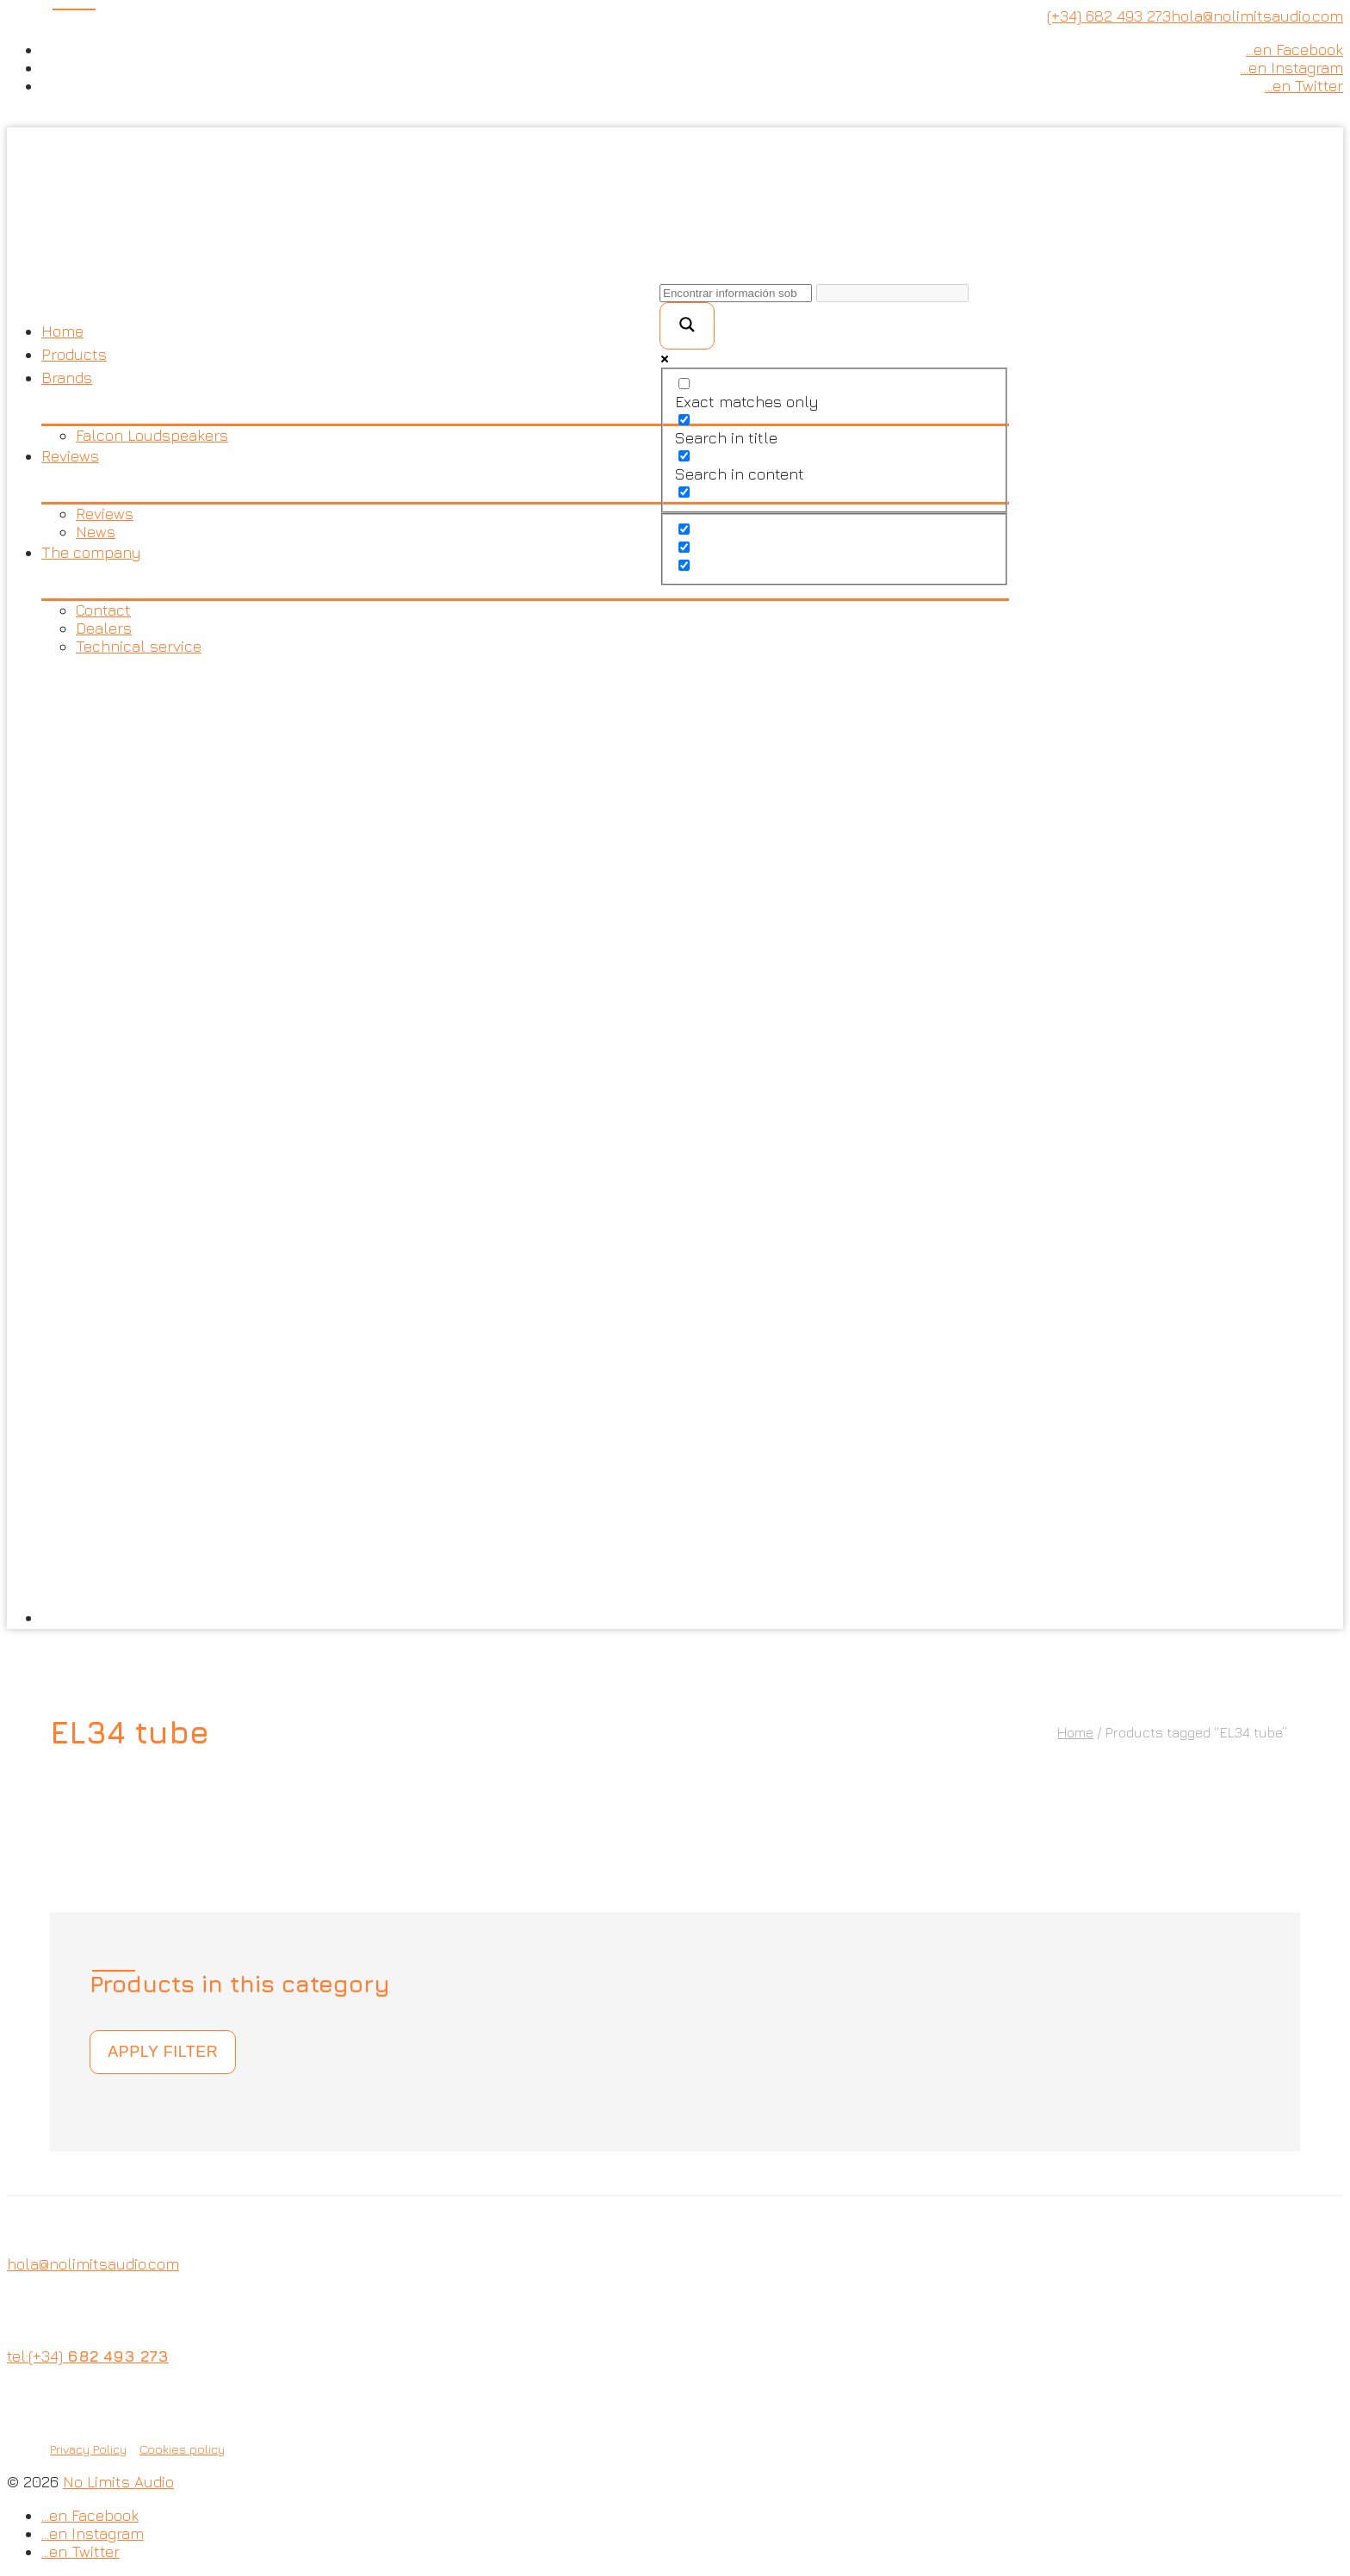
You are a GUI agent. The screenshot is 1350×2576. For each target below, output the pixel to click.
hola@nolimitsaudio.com (1257, 16)
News (95, 532)
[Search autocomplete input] (892, 293)
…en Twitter (1304, 86)
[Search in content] (684, 455)
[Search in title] (684, 419)
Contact (103, 610)
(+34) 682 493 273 (1109, 16)
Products (74, 354)
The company (91, 552)
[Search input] (736, 293)
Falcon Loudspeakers (152, 435)
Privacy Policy (88, 2449)
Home (62, 331)
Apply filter (163, 2051)
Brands (66, 377)
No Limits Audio (118, 2482)
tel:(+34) (88, 2356)
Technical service (138, 646)
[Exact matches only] (684, 383)
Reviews (70, 456)
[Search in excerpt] (684, 492)
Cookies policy (182, 2449)
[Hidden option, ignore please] (684, 529)
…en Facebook (1294, 49)
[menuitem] (525, 1142)
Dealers (104, 628)
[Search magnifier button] (687, 326)
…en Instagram (1292, 68)
